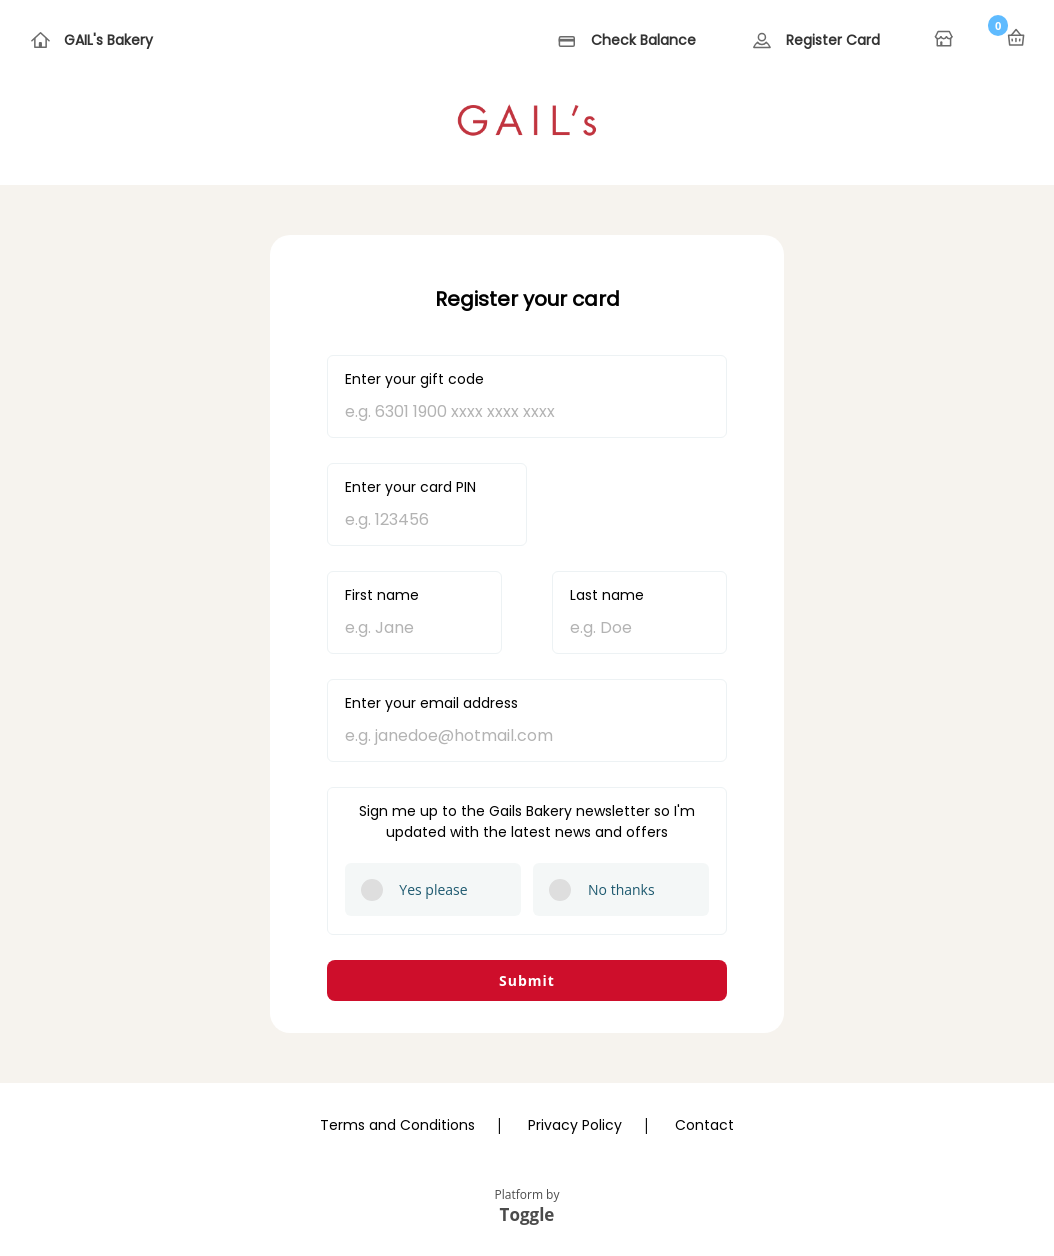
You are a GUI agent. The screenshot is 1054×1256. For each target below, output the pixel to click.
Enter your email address (431, 703)
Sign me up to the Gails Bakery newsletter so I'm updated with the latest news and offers (527, 821)
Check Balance (643, 40)
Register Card (833, 40)
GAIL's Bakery (108, 40)
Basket (1016, 38)
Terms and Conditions (397, 1125)
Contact (704, 1125)
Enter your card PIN (410, 487)
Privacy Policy (575, 1125)
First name (382, 595)
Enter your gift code (414, 379)
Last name (607, 595)
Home (946, 40)
